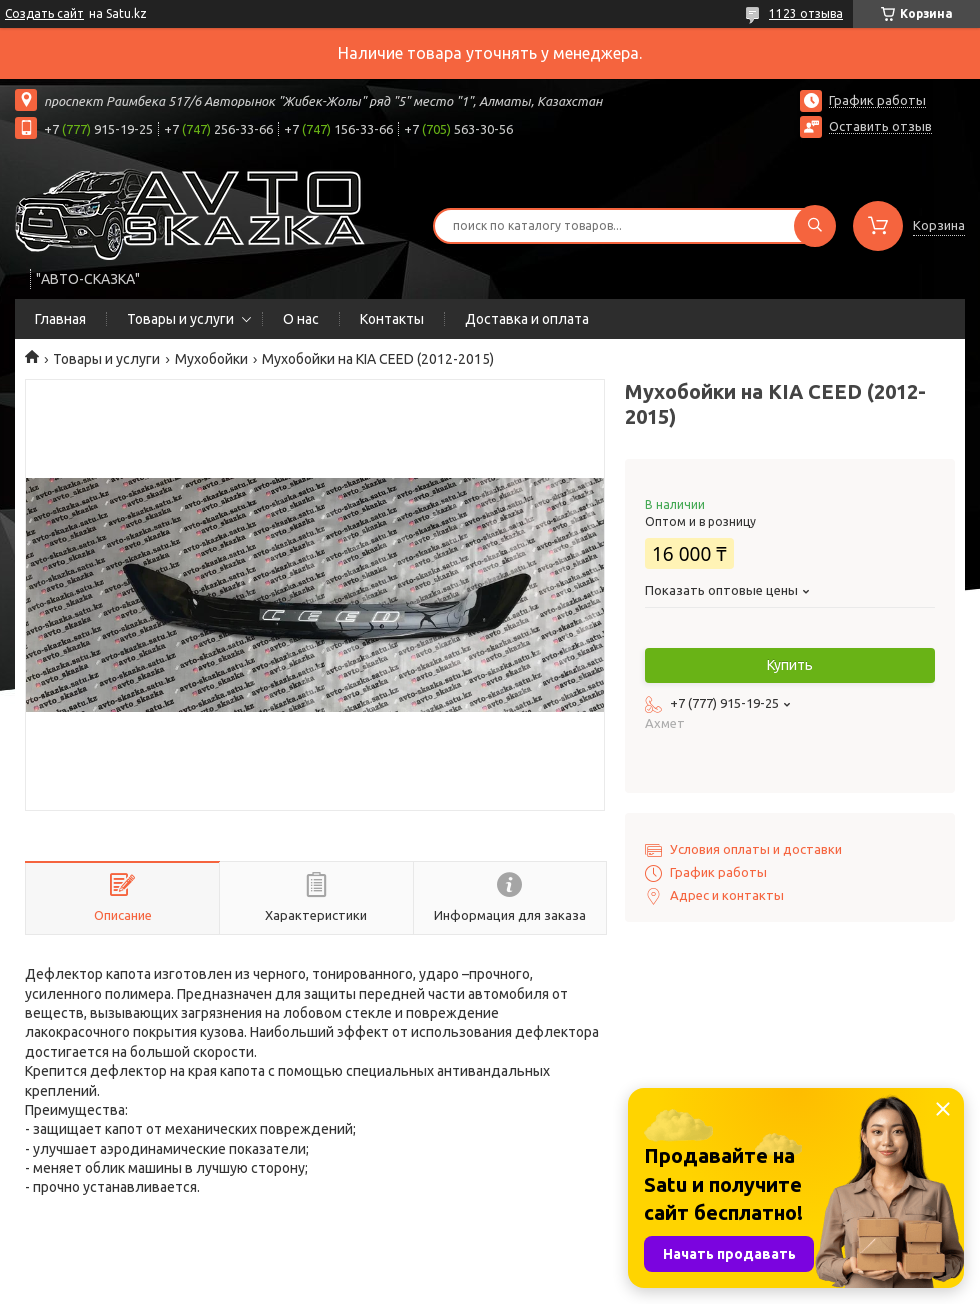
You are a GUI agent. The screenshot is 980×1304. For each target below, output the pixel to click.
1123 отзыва (806, 13)
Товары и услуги (180, 319)
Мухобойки (211, 359)
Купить (790, 665)
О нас (301, 319)
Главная (60, 319)
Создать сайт (44, 13)
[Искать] (815, 226)
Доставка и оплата (527, 319)
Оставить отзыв (880, 126)
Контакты (392, 319)
